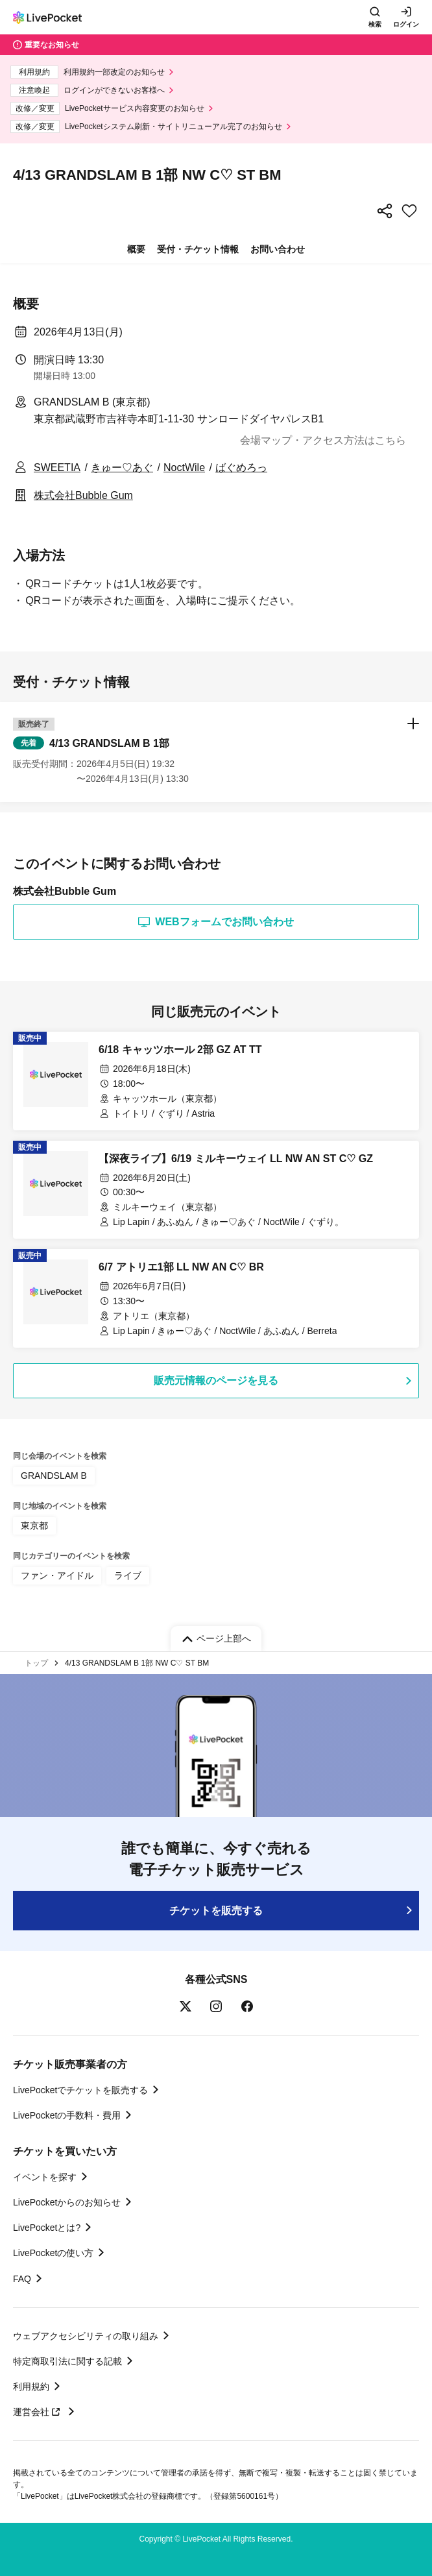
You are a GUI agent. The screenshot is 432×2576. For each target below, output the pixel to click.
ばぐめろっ (241, 467)
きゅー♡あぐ (122, 467)
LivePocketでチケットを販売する (80, 2090)
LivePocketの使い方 (53, 2253)
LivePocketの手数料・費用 (67, 2115)
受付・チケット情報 (198, 249)
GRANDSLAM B (54, 1475)
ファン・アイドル (57, 1575)
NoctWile (184, 467)
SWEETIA (57, 467)
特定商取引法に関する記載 (67, 2361)
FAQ (22, 2279)
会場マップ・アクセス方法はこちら (323, 440)
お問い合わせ (277, 249)
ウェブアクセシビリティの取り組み (85, 2336)
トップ (36, 1663)
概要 (136, 249)
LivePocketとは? (46, 2227)
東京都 (34, 1525)
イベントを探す (45, 2177)
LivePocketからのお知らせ (67, 2202)
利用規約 (31, 2386)
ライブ (127, 1575)
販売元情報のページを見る (216, 1380)
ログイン (406, 24)
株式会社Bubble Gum (83, 495)
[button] (216, 752)
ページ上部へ (224, 1638)
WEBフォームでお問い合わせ (215, 922)
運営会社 (38, 2412)
